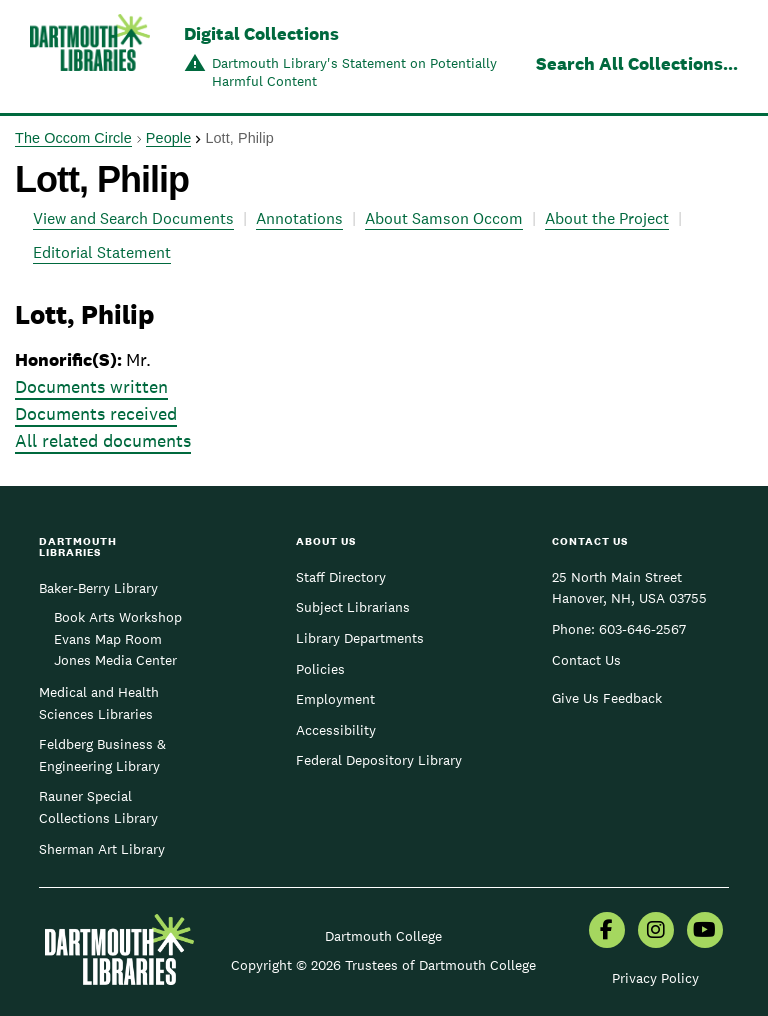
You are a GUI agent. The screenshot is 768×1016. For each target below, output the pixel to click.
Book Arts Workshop (118, 617)
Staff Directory (341, 577)
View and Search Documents (133, 218)
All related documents (103, 440)
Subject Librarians (353, 607)
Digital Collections (261, 33)
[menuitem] (607, 932)
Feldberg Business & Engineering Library (102, 755)
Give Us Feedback (607, 698)
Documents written (91, 386)
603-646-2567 (642, 629)
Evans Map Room (108, 639)
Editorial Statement (102, 252)
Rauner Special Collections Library (98, 807)
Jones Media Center (115, 660)
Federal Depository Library (379, 760)
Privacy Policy (655, 978)
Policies (320, 669)
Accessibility (336, 730)
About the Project (607, 218)
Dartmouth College (383, 936)
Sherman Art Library (102, 849)
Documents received (96, 413)
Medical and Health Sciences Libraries (99, 703)
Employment (335, 699)
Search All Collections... (637, 63)
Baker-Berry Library (98, 588)
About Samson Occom (444, 218)
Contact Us (586, 660)
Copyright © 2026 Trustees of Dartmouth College (383, 965)
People (168, 138)
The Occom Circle (73, 138)
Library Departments (360, 638)
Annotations (299, 218)
